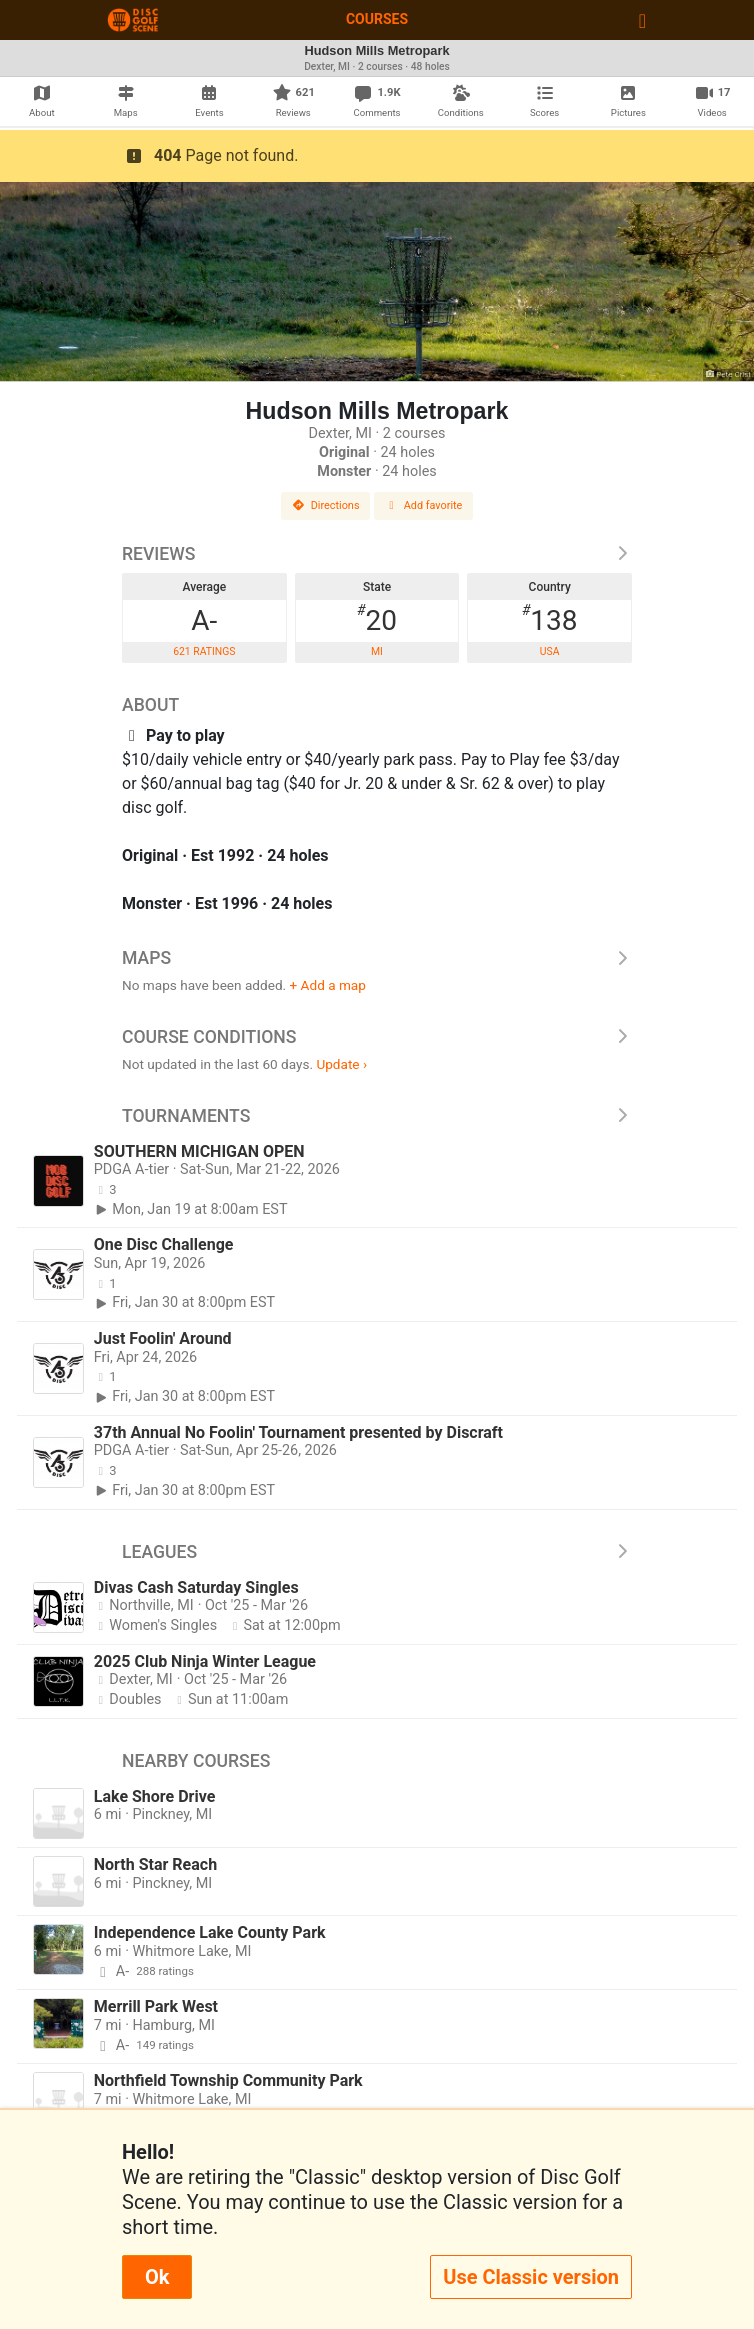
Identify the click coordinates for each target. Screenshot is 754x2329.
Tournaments (377, 1116)
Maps (377, 958)
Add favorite (424, 505)
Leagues (377, 1552)
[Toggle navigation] (642, 20)
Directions (326, 505)
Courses (377, 19)
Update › (341, 1064)
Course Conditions (377, 1037)
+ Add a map (328, 985)
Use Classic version (531, 2277)
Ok (157, 2277)
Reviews (377, 554)
